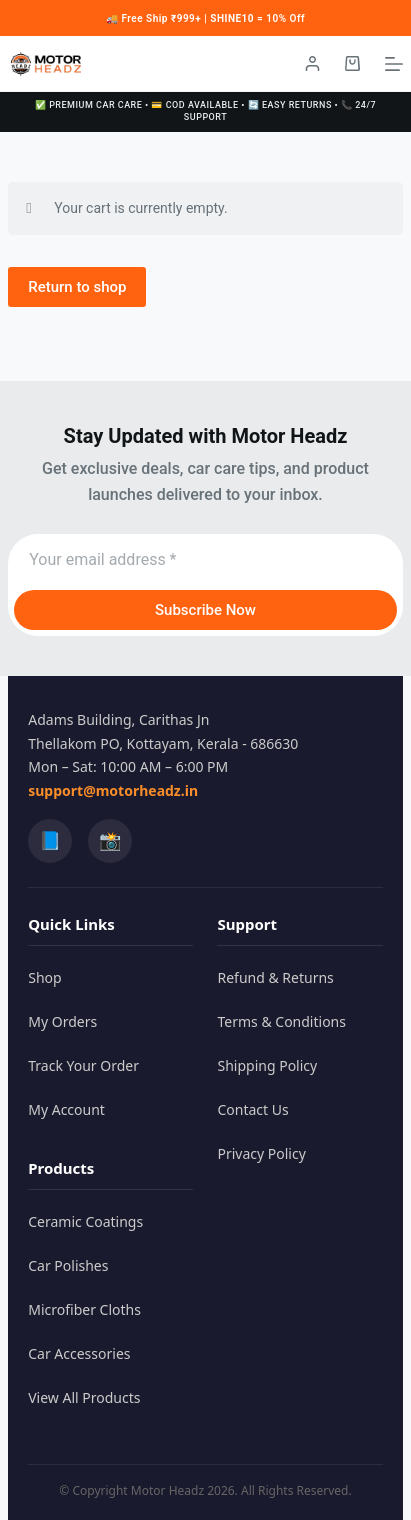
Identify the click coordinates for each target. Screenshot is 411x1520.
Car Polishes (68, 1265)
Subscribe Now (205, 610)
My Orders (62, 1021)
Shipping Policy (267, 1065)
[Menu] (394, 64)
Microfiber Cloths (84, 1309)
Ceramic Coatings (85, 1221)
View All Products (84, 1397)
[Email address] (205, 560)
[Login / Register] (312, 63)
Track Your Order (83, 1065)
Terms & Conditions (281, 1021)
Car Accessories (79, 1353)
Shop (44, 977)
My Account (66, 1109)
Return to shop (77, 287)
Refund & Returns (275, 977)
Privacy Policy (261, 1153)
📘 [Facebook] (50, 840)
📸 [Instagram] (110, 840)
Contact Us (252, 1109)
